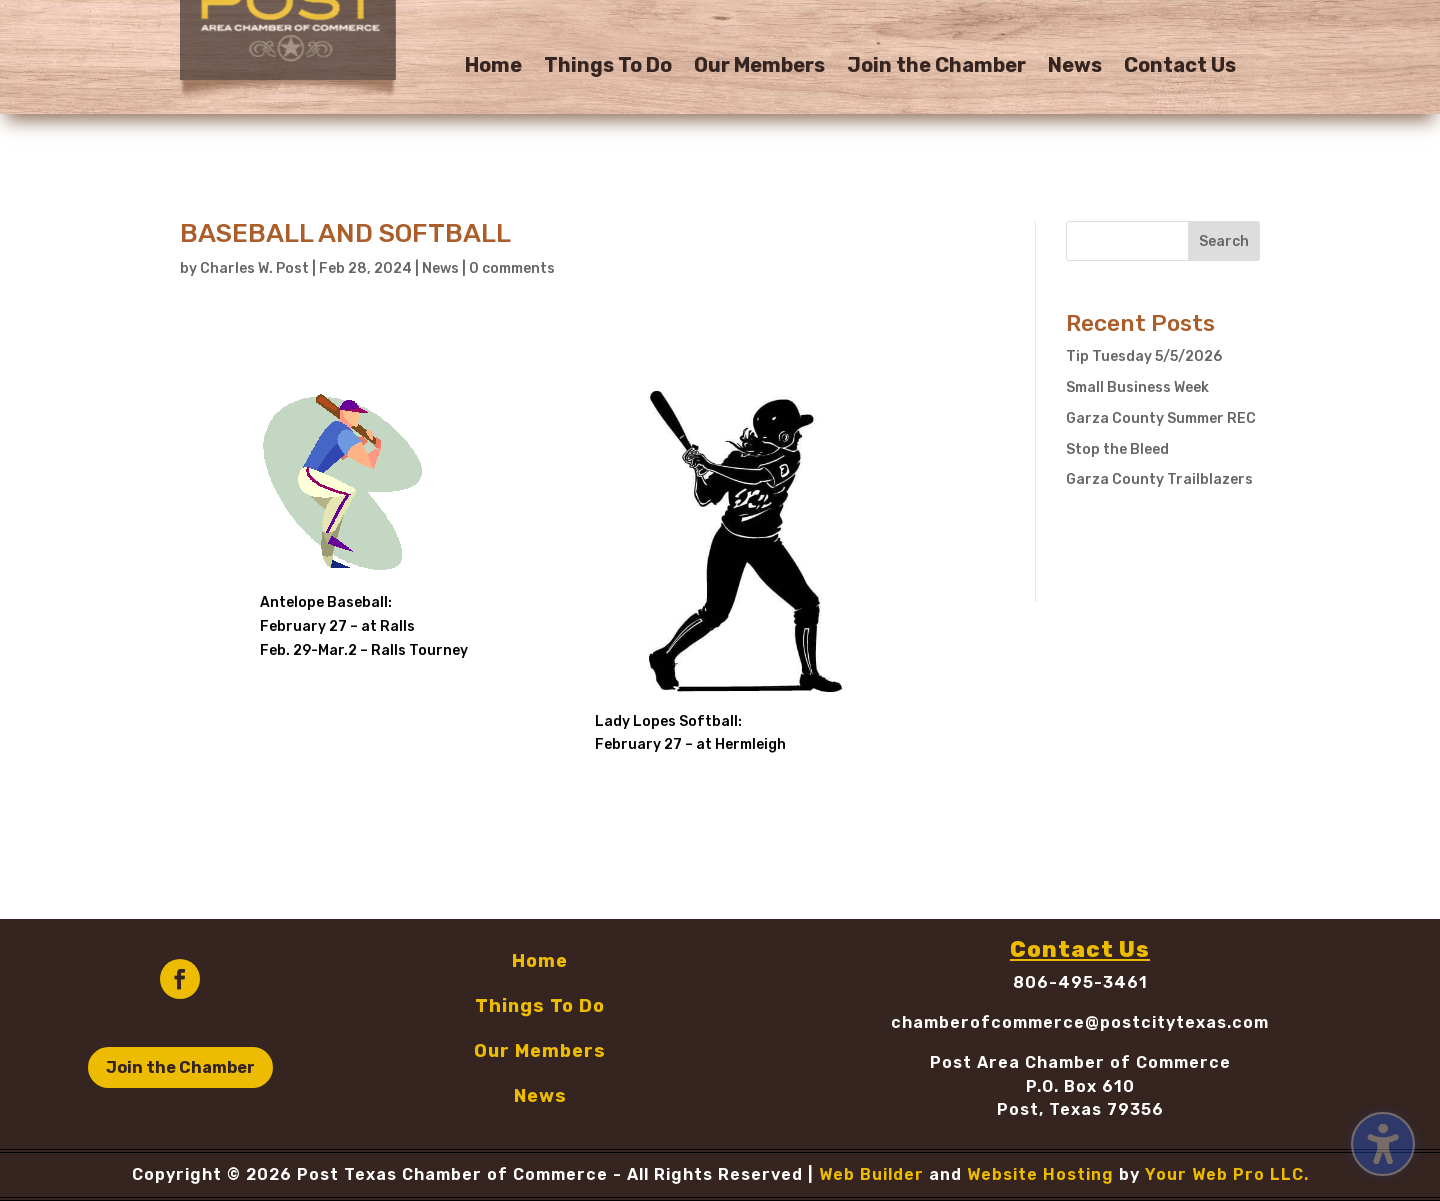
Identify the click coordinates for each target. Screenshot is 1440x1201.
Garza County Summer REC (1161, 418)
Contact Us (1180, 67)
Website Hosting (1040, 1174)
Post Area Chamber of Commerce (1080, 1062)
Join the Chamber (936, 67)
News (1075, 67)
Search (1224, 241)
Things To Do (608, 67)
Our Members (759, 67)
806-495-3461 (1080, 982)
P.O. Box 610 (1080, 1086)
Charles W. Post (254, 268)
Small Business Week (1137, 387)
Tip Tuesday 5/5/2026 (1144, 356)
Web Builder (871, 1174)
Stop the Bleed (1117, 449)
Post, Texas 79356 (1080, 1109)
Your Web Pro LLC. (1227, 1174)
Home (493, 67)
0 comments (512, 268)
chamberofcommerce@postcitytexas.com (1080, 1022)
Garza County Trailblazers (1159, 479)
